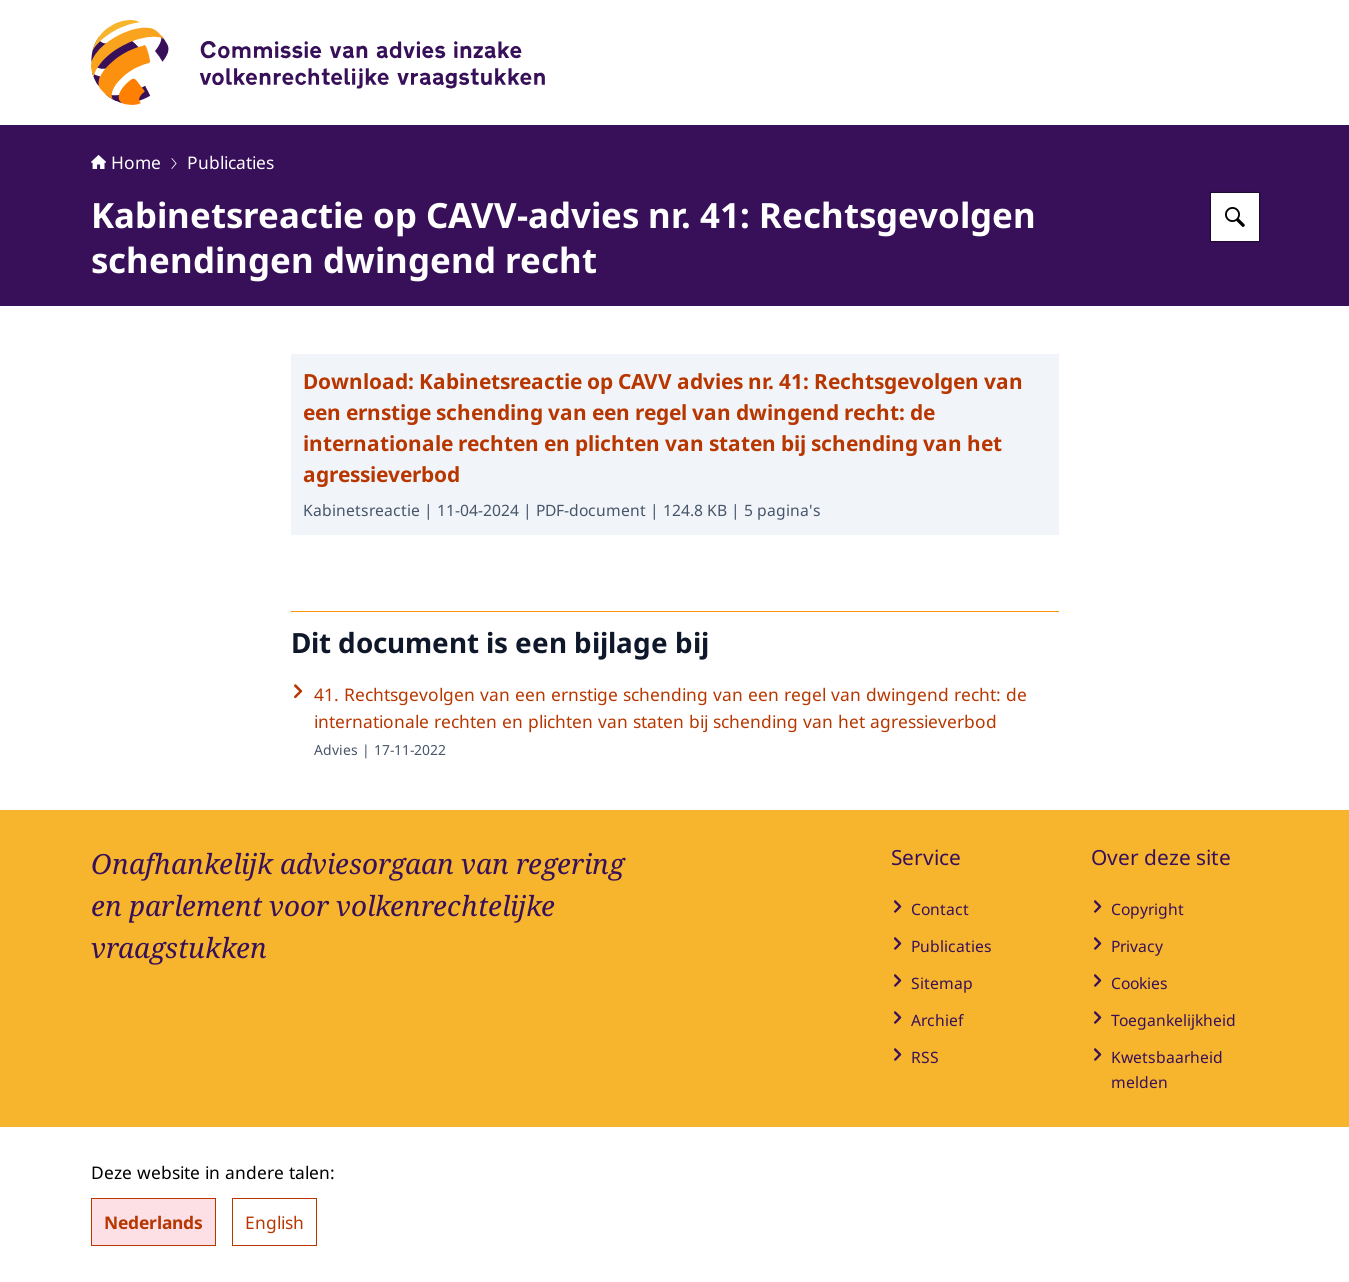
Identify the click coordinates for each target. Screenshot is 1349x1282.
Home (126, 162)
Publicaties (230, 162)
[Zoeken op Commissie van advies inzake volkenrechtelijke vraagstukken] (1235, 217)
